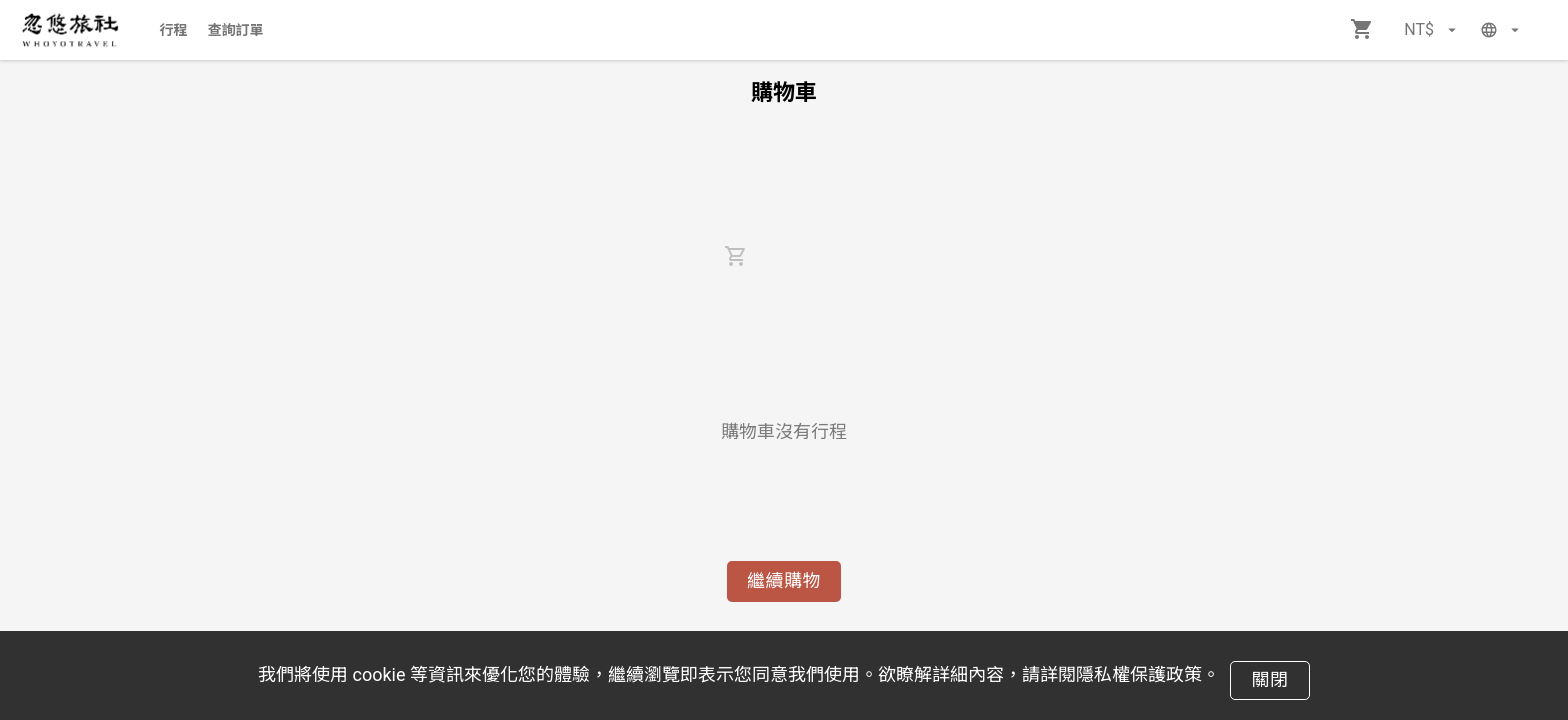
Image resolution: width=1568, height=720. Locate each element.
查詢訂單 (236, 30)
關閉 (1269, 679)
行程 (174, 30)
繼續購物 (784, 580)
